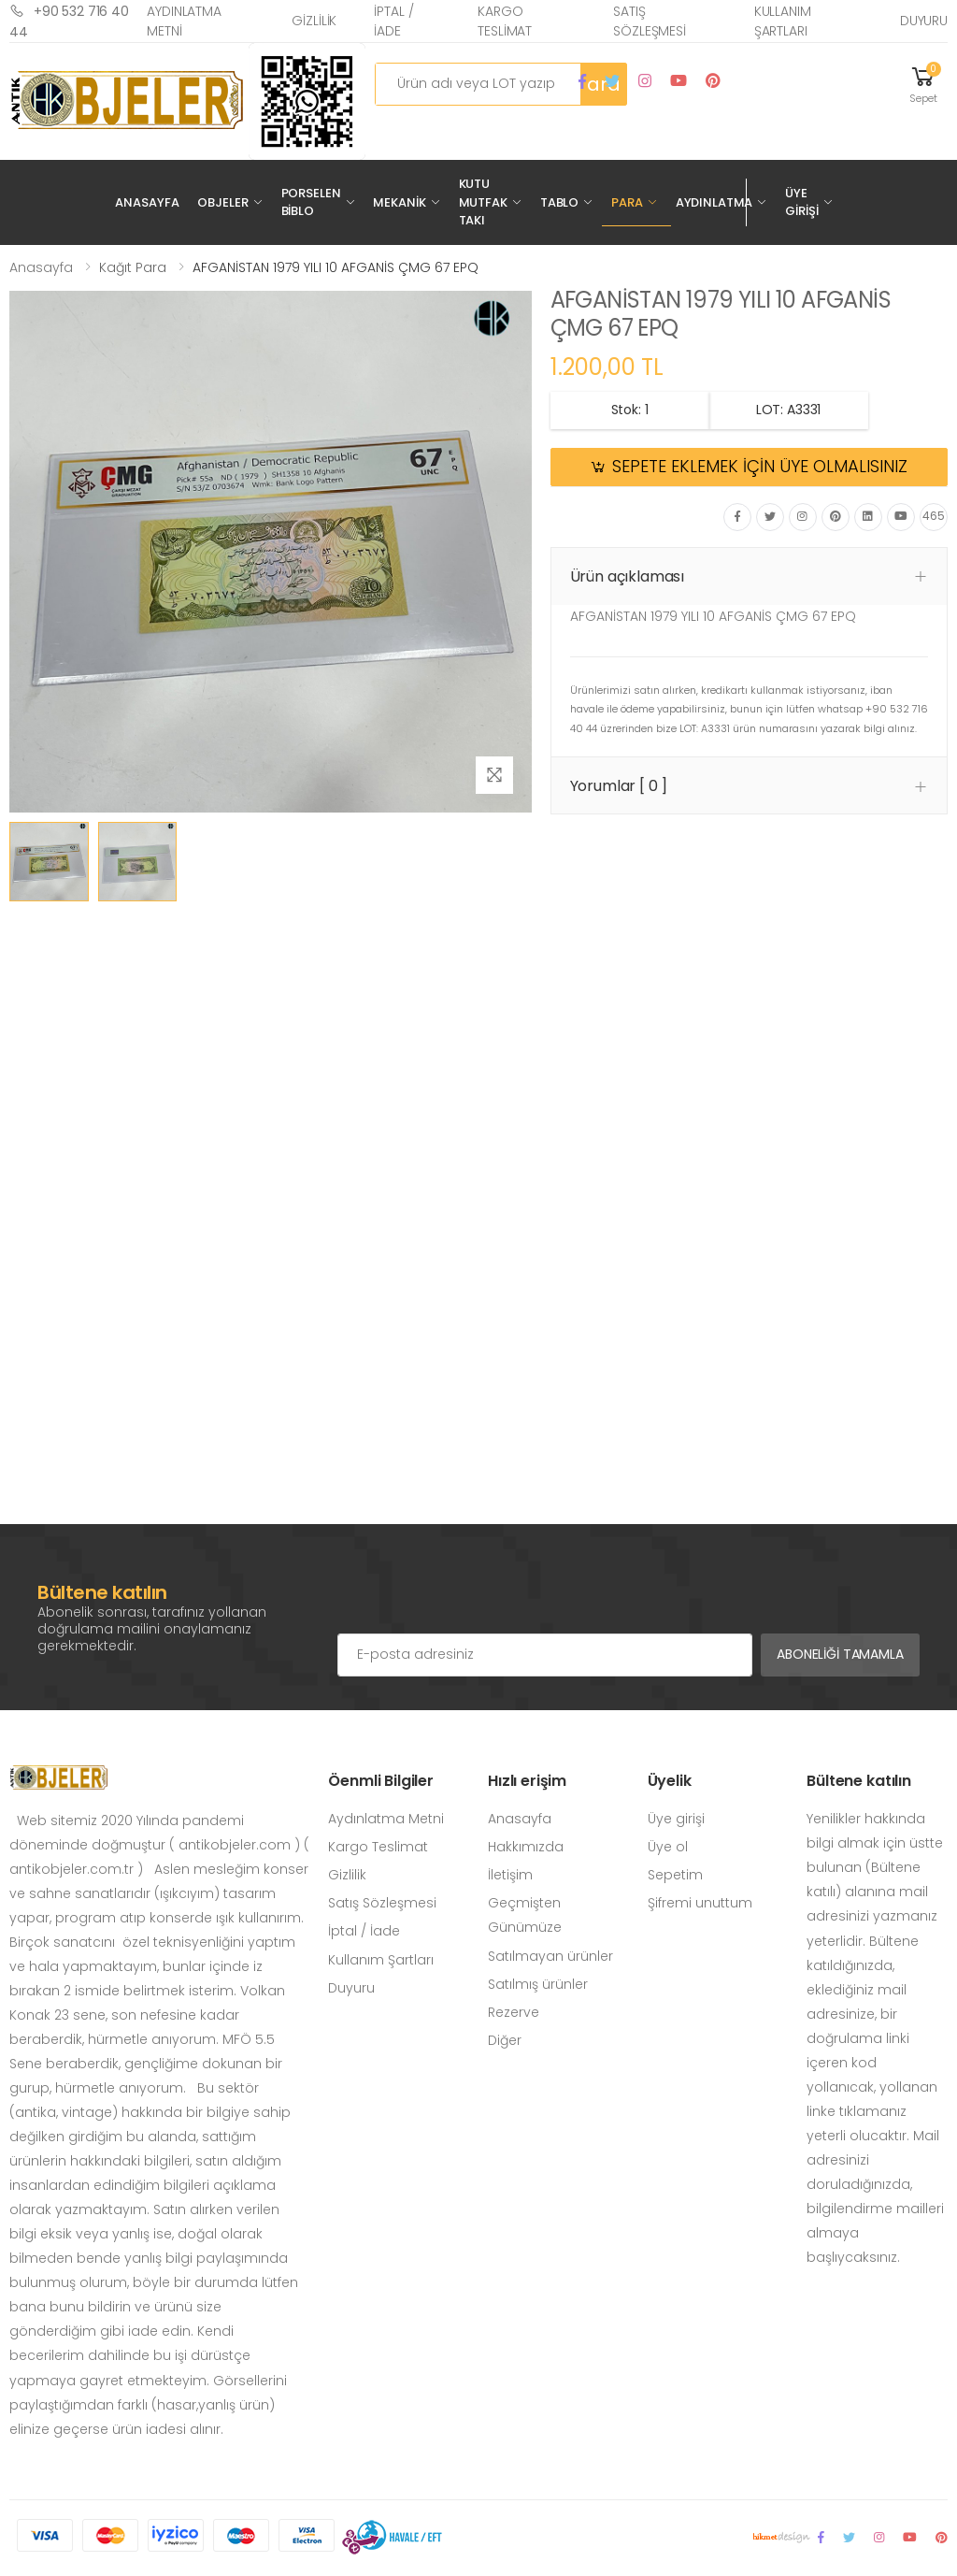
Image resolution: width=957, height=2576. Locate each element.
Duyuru (924, 20)
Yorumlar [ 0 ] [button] (619, 786)
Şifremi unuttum (700, 1902)
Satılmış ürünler (538, 1984)
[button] (923, 84)
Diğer (504, 2040)
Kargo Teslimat (505, 21)
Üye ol (668, 1846)
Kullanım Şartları (782, 21)
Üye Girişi (801, 202)
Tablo (559, 202)
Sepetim (675, 1874)
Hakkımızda (526, 1846)
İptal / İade (393, 21)
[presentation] (479, 1596)
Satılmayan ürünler (550, 1956)
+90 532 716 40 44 (69, 20)
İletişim (510, 1874)
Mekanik (399, 202)
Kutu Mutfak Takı (483, 202)
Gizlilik (314, 20)
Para (626, 202)
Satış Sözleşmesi (649, 21)
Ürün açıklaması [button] (627, 576)
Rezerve (513, 2012)
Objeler (222, 202)
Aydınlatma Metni (184, 21)
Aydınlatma (714, 202)
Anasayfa (147, 202)
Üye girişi (676, 1818)
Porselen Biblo (311, 202)
